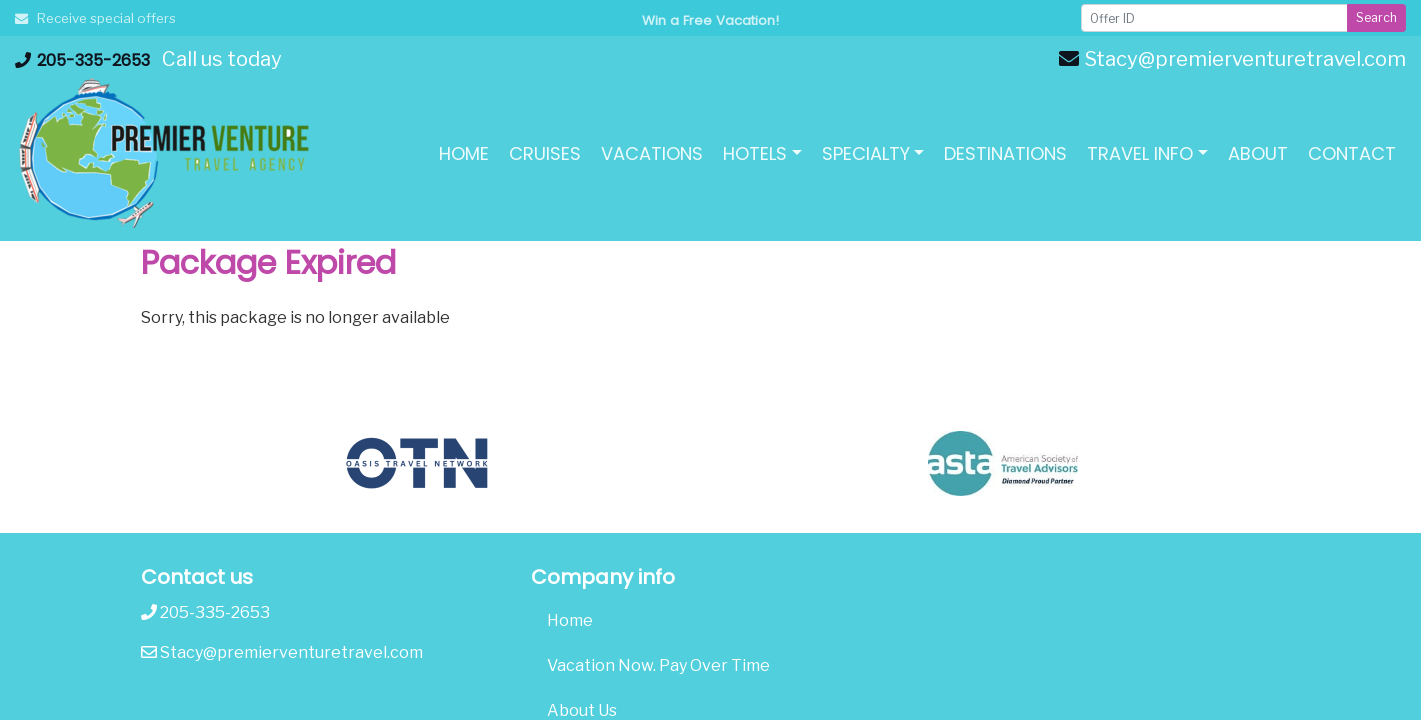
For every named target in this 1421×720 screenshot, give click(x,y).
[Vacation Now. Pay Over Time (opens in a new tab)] (711, 666)
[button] (762, 153)
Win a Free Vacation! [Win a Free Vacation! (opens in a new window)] (710, 20)
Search (1376, 17)
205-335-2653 (82, 60)
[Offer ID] (1214, 18)
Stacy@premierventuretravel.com (1232, 59)
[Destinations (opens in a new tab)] (1005, 153)
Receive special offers (95, 18)
